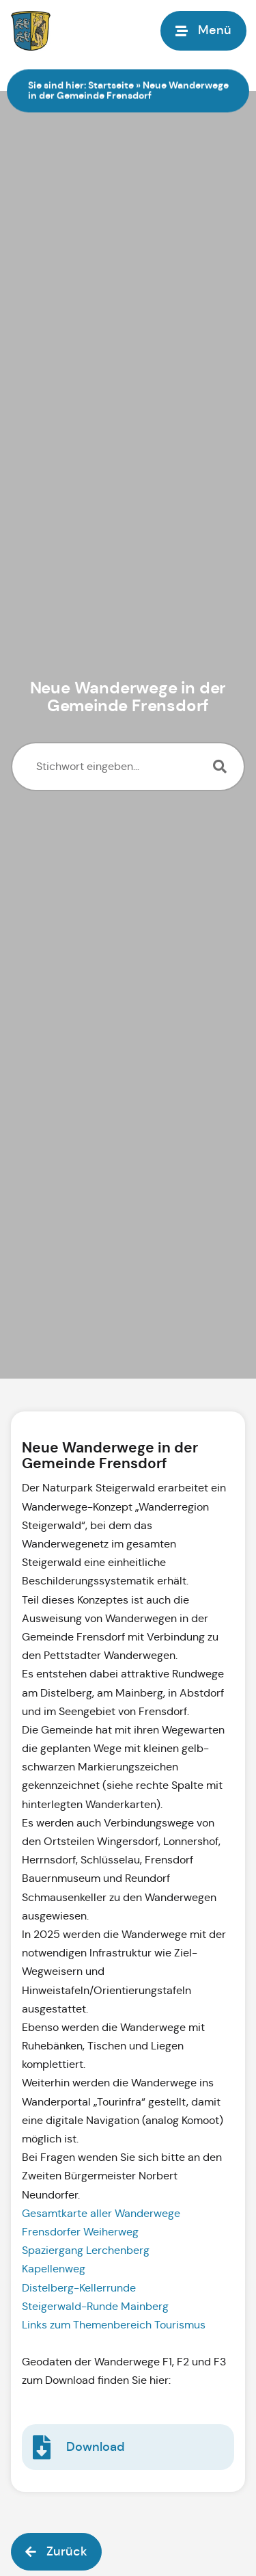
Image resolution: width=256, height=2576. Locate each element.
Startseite (111, 85)
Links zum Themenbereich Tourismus (115, 2324)
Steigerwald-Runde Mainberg (96, 2306)
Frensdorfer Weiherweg (81, 2231)
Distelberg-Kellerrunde (80, 2287)
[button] (56, 2552)
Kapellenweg (55, 2268)
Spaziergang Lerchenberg (87, 2250)
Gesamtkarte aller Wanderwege (102, 2213)
